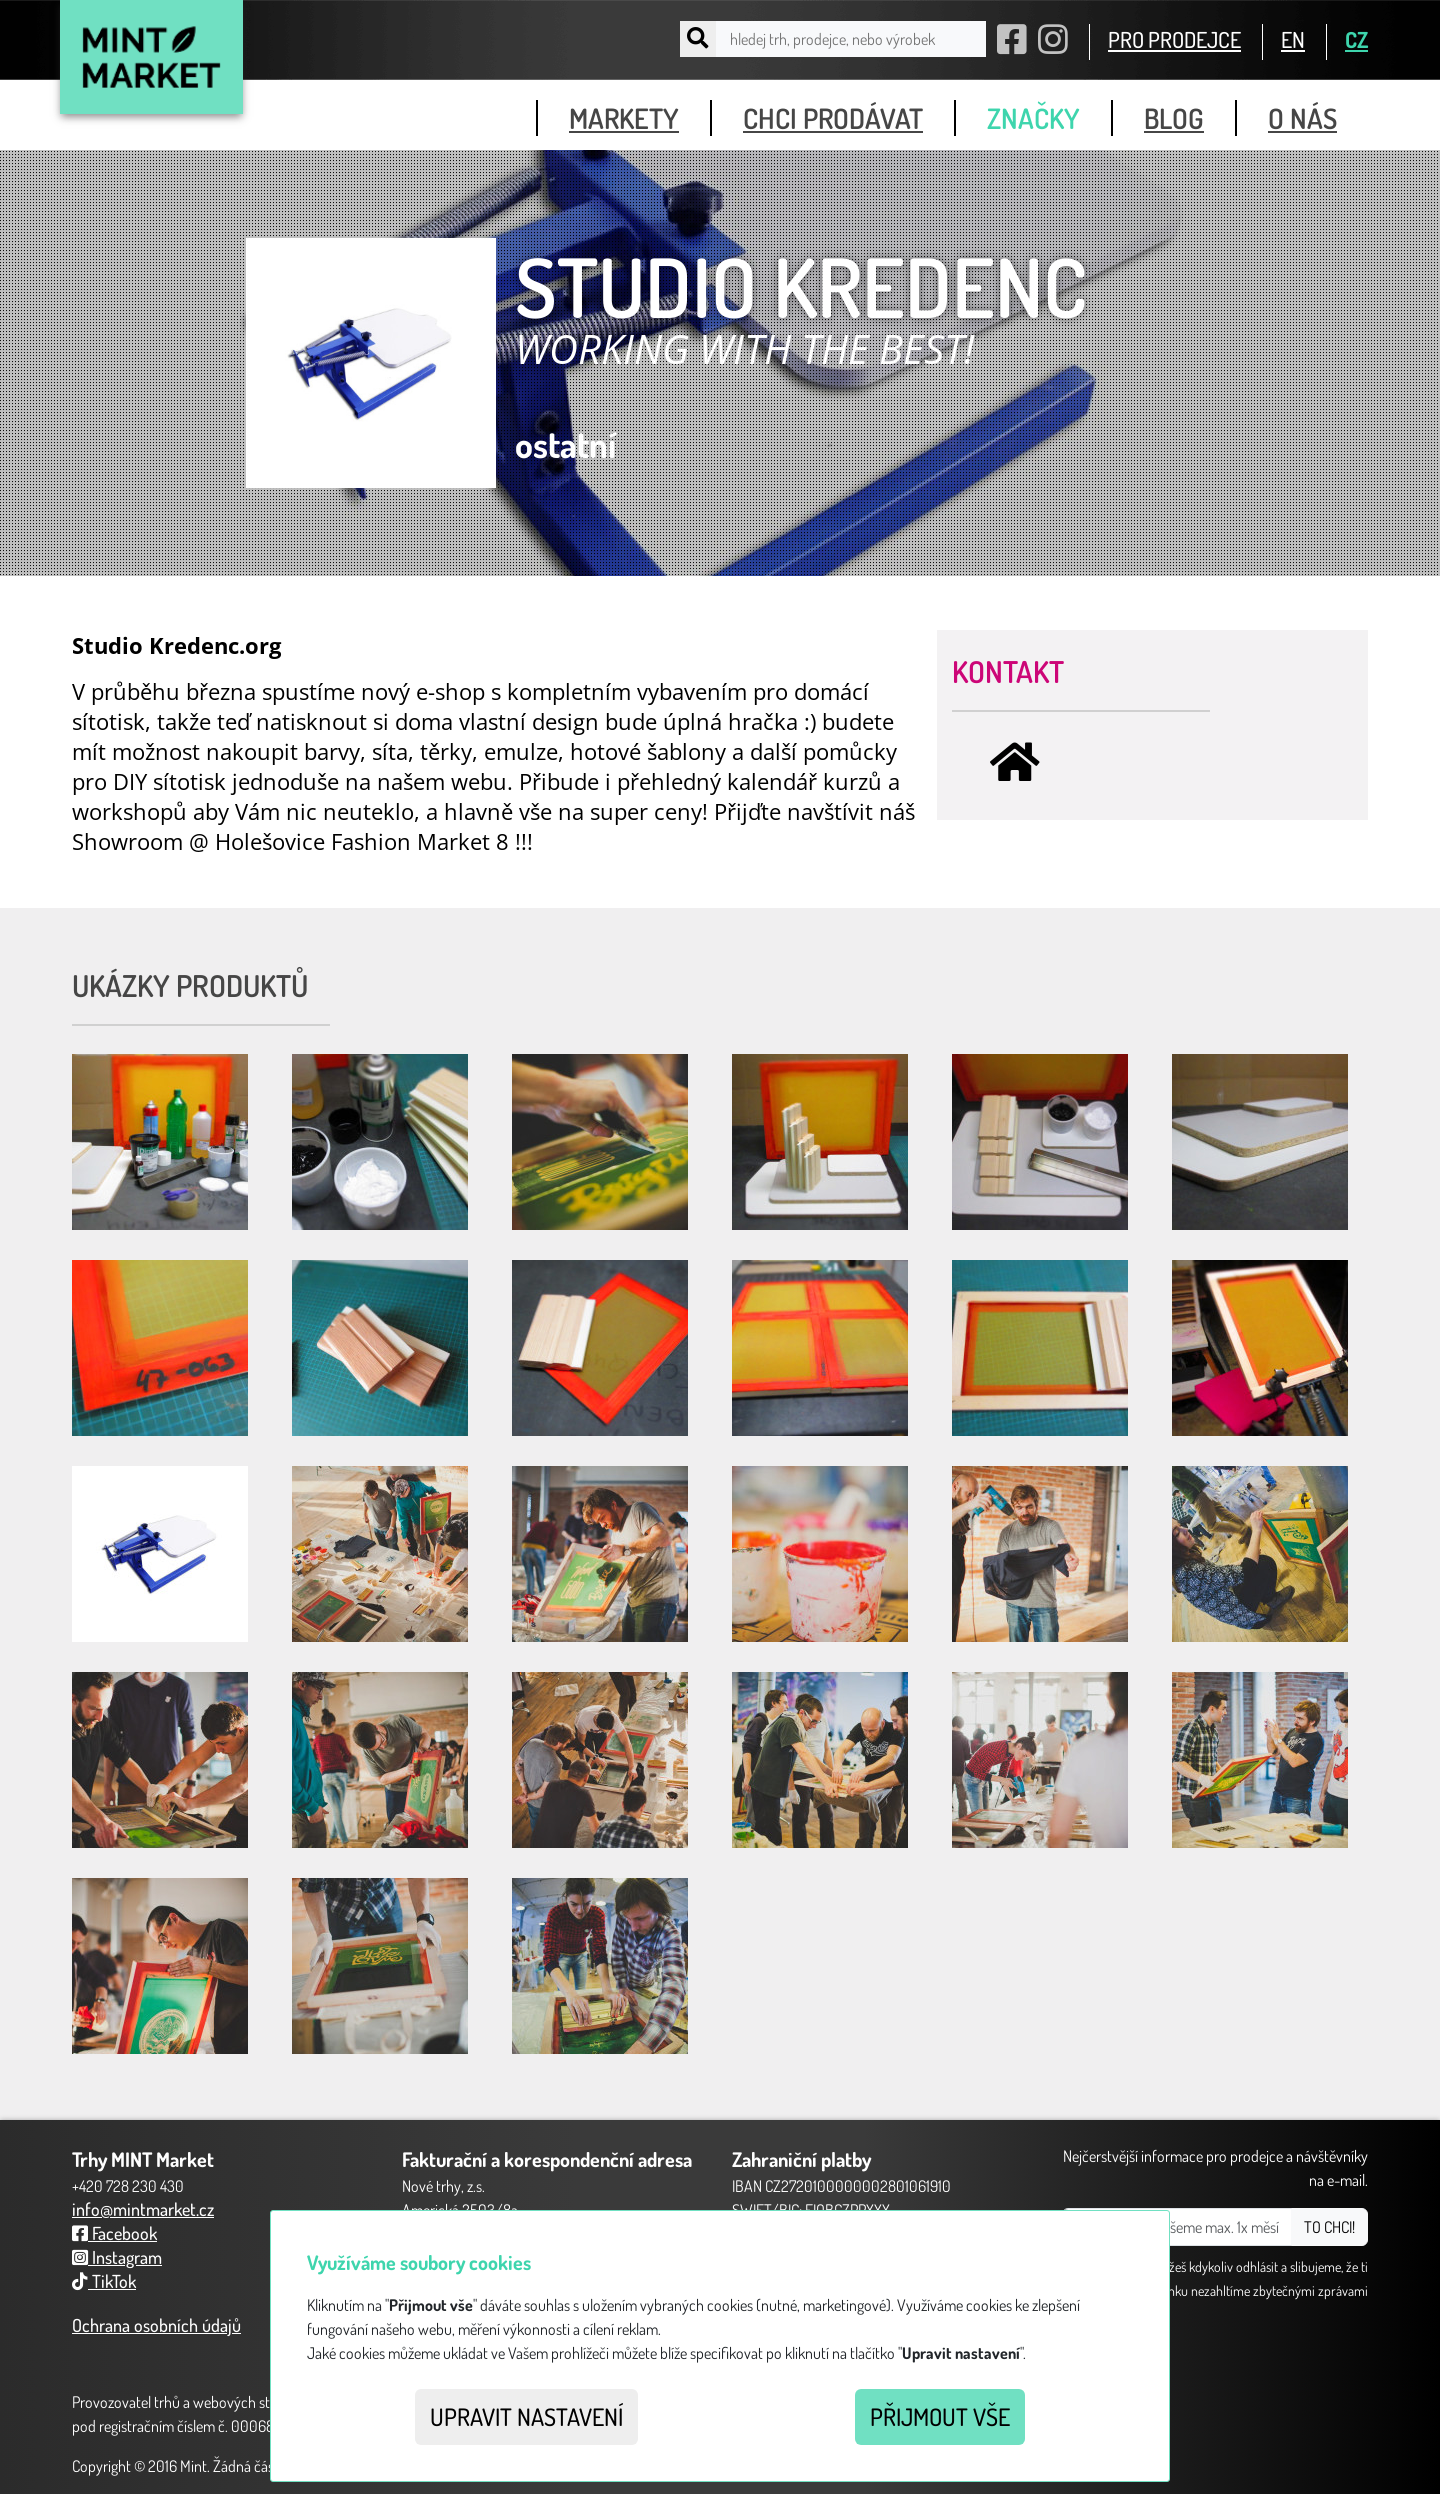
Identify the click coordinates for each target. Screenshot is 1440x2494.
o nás (1302, 118)
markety (624, 118)
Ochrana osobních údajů (156, 2325)
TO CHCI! (1329, 2227)
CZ (1356, 39)
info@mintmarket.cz (143, 2209)
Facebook (114, 2233)
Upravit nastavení (526, 2416)
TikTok (104, 2281)
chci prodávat (833, 118)
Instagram (117, 2257)
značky (1033, 118)
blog (1174, 118)
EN (1293, 39)
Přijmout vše (940, 2416)
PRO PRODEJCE (1174, 39)
